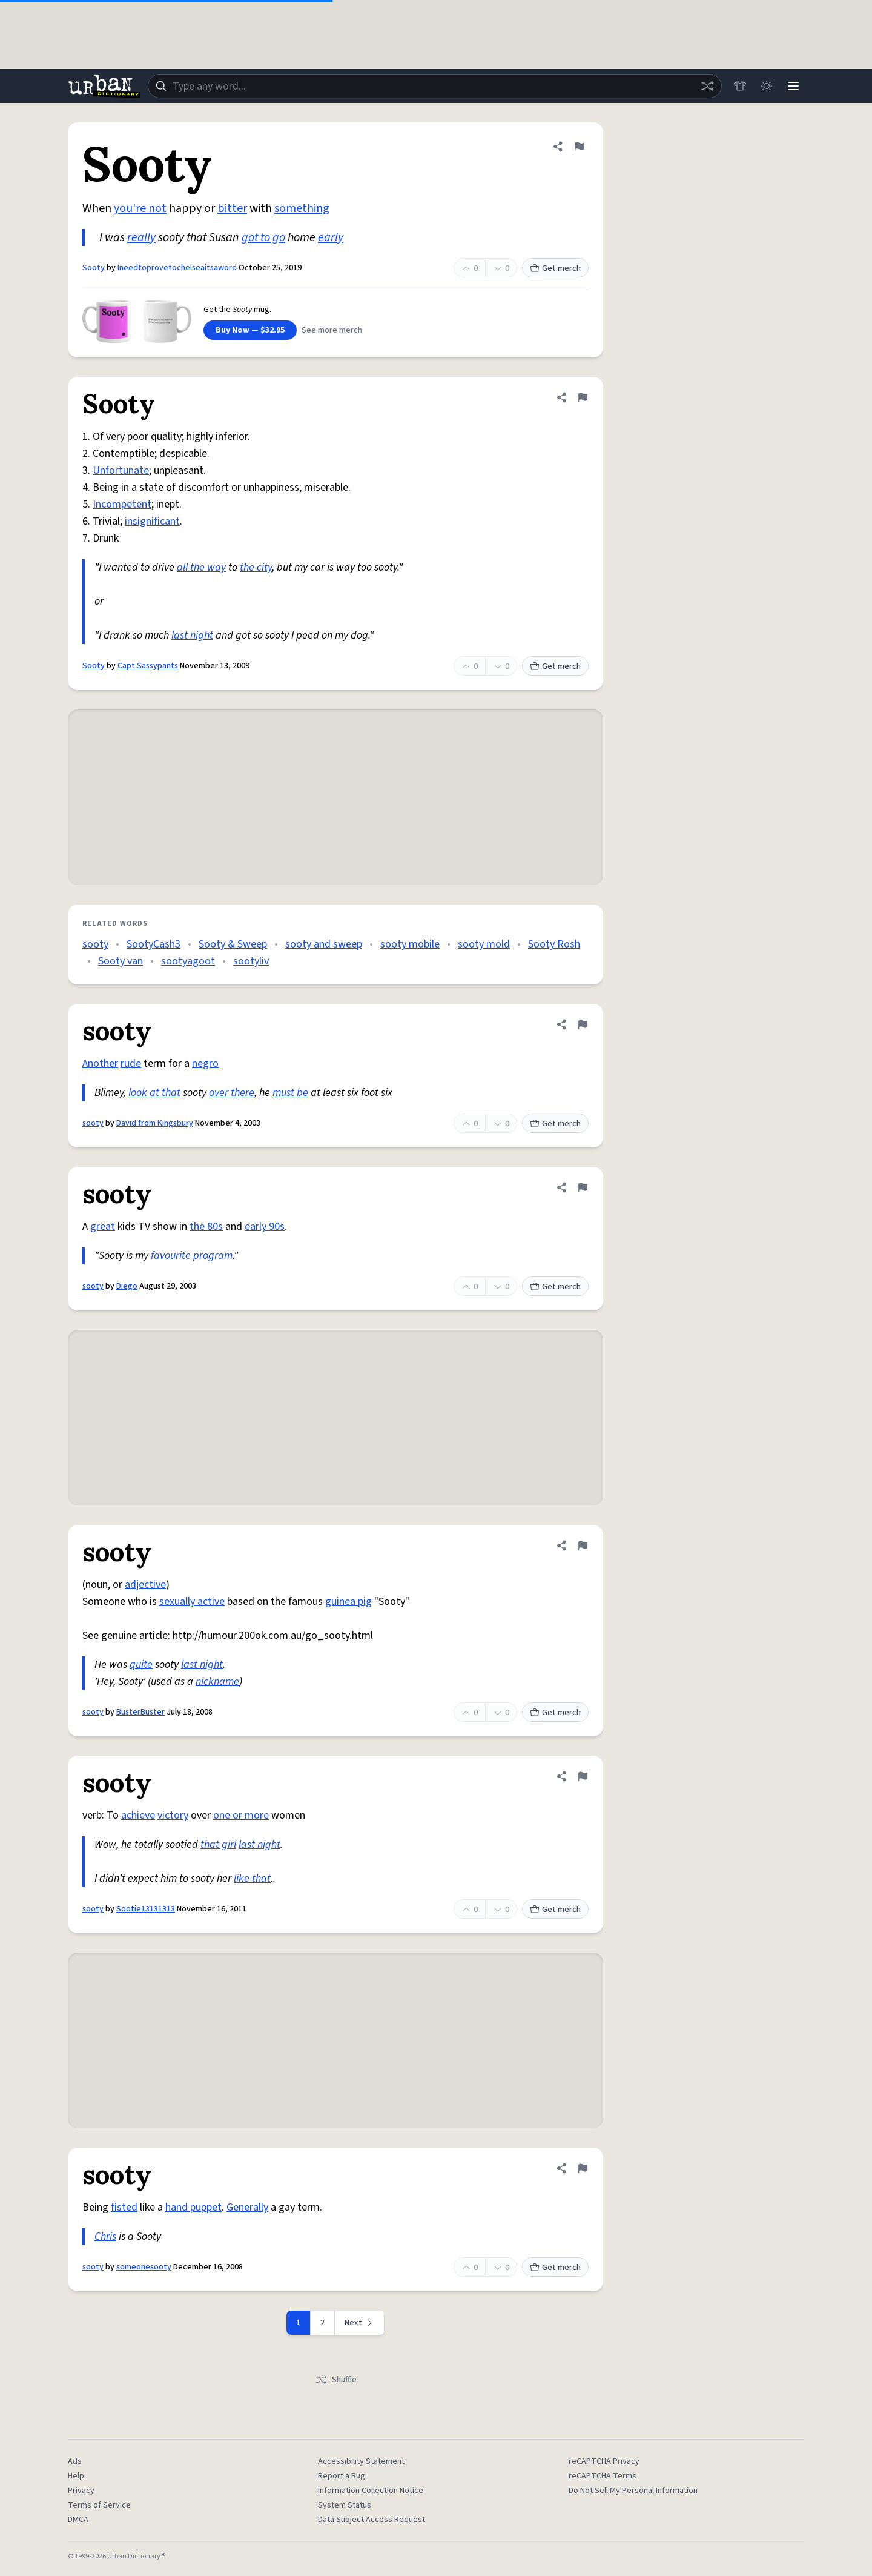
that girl (218, 1844)
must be (290, 1092)
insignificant (152, 521)
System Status (344, 2505)
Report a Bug (341, 2476)
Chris (105, 2236)
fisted (124, 2207)
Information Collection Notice (370, 2491)
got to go (263, 237)
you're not (140, 208)
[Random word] (707, 86)
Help (76, 2476)
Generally (247, 2207)
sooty (95, 944)
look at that (154, 1092)
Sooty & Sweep (233, 944)
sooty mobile (410, 944)
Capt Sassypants (147, 666)
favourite (171, 1255)
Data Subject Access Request (371, 2520)
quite (141, 1664)
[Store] (740, 86)
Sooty (93, 268)
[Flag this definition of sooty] (582, 1024)
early (330, 237)
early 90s (265, 1226)
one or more (241, 1815)
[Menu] (793, 86)
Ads (75, 2461)
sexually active (192, 1601)
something (301, 208)
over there (231, 1092)
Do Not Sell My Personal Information (633, 2491)
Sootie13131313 (145, 1909)
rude (131, 1063)
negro (205, 1063)
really (141, 237)
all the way (201, 567)
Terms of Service (99, 2505)
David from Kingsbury (154, 1123)
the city (256, 567)
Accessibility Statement (361, 2461)
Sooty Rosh (554, 944)
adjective (145, 1584)
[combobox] (435, 86)
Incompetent (122, 504)
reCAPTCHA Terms (602, 2476)
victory (172, 1815)
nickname (217, 1681)
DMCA (78, 2520)
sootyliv (251, 961)
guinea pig (348, 1601)
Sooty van (120, 961)
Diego (126, 1286)
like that (252, 1878)
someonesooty (143, 2267)
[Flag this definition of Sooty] (579, 146)
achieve (138, 1815)
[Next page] (360, 2323)
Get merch (555, 268)
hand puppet (193, 2207)
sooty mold (484, 944)
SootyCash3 (153, 944)
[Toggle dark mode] (767, 86)
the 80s (206, 1226)
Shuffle (336, 2380)
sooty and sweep (323, 944)
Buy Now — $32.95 (250, 330)
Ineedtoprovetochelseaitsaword (177, 268)
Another (100, 1063)
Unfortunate (121, 470)
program (213, 1255)
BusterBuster (140, 1712)
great (102, 1226)
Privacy (81, 2491)
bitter (232, 208)
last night (192, 635)
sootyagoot (188, 961)
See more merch (332, 330)
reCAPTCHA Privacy (604, 2461)
